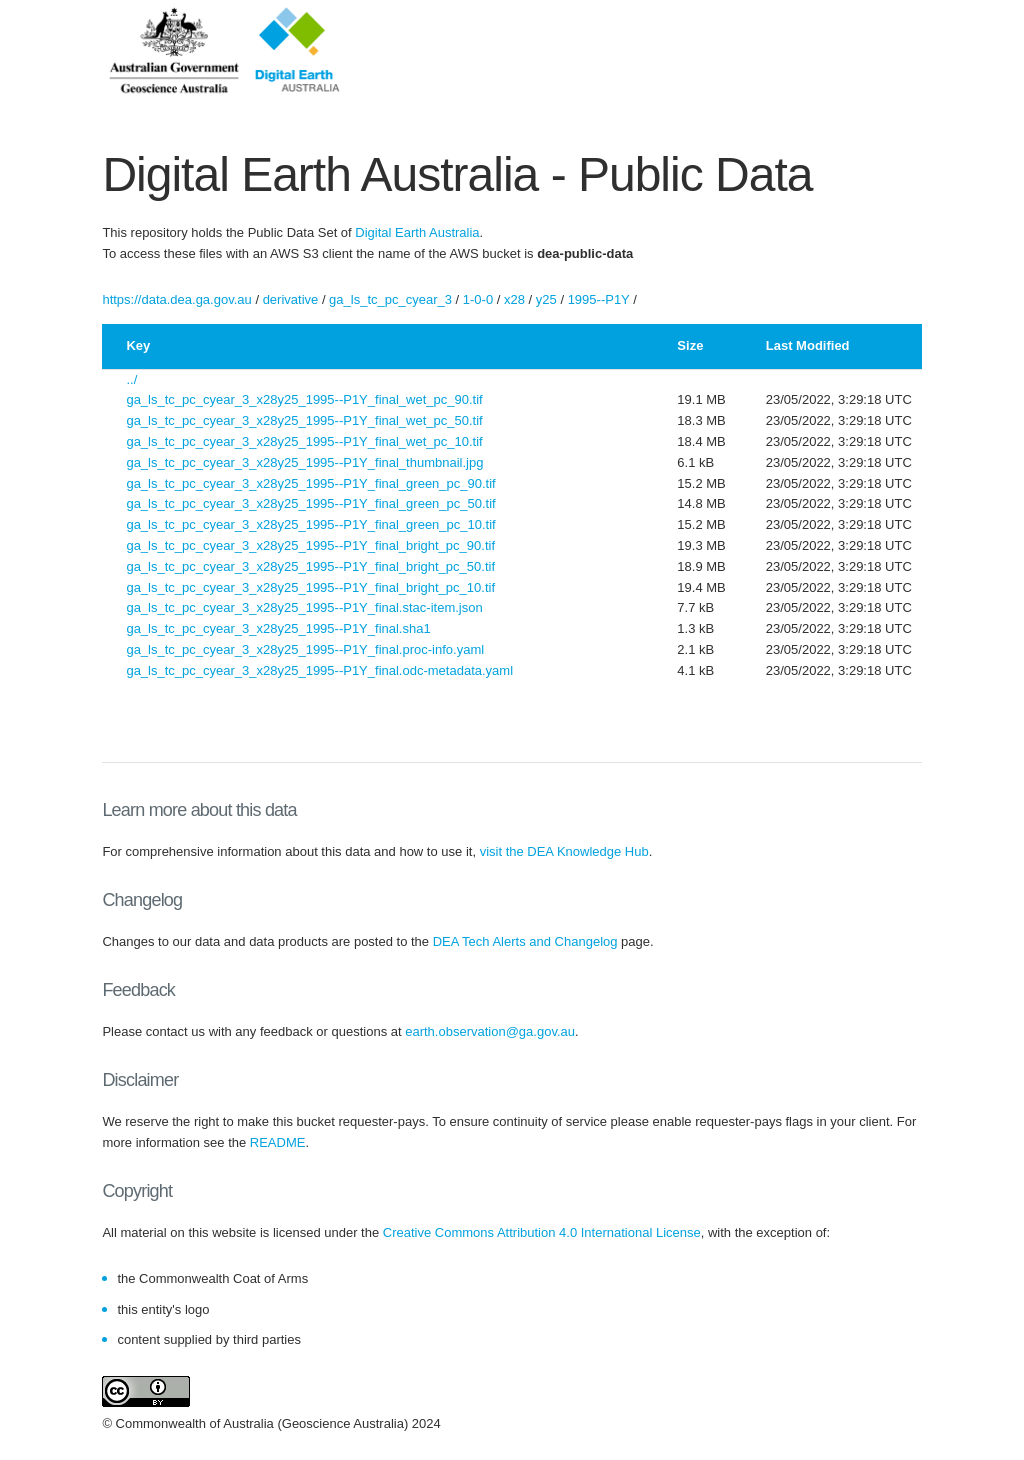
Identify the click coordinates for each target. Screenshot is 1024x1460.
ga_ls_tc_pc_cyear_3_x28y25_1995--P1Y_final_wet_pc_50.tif (304, 420)
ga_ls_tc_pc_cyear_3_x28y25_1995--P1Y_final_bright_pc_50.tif (310, 566)
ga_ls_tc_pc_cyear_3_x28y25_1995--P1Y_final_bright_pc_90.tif (310, 545)
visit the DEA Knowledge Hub (564, 851)
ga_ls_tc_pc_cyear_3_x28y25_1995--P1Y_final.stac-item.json (304, 607)
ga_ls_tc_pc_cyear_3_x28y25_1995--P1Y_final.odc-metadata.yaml (319, 670)
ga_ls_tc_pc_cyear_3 (390, 299)
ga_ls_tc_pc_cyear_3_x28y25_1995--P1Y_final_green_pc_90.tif (310, 483)
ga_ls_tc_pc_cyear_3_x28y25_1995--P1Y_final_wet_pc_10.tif (304, 441)
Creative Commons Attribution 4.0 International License (542, 1232)
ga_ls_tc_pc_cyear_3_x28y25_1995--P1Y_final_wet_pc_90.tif (304, 399)
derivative (291, 299)
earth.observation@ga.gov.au (490, 1031)
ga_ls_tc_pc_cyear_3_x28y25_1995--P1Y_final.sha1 (278, 628)
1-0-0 (478, 299)
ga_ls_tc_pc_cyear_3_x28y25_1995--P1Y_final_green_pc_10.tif (310, 524)
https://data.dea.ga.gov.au (176, 299)
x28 (514, 299)
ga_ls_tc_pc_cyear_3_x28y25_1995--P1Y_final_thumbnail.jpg (304, 462)
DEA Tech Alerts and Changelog (525, 941)
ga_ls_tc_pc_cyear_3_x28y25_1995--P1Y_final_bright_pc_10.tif (310, 587)
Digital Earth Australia (417, 232)
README (278, 1142)
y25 (546, 299)
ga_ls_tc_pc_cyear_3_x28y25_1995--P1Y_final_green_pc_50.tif (310, 503)
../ (131, 379)
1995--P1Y (599, 299)
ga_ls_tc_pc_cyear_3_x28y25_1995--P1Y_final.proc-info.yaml (305, 649)
